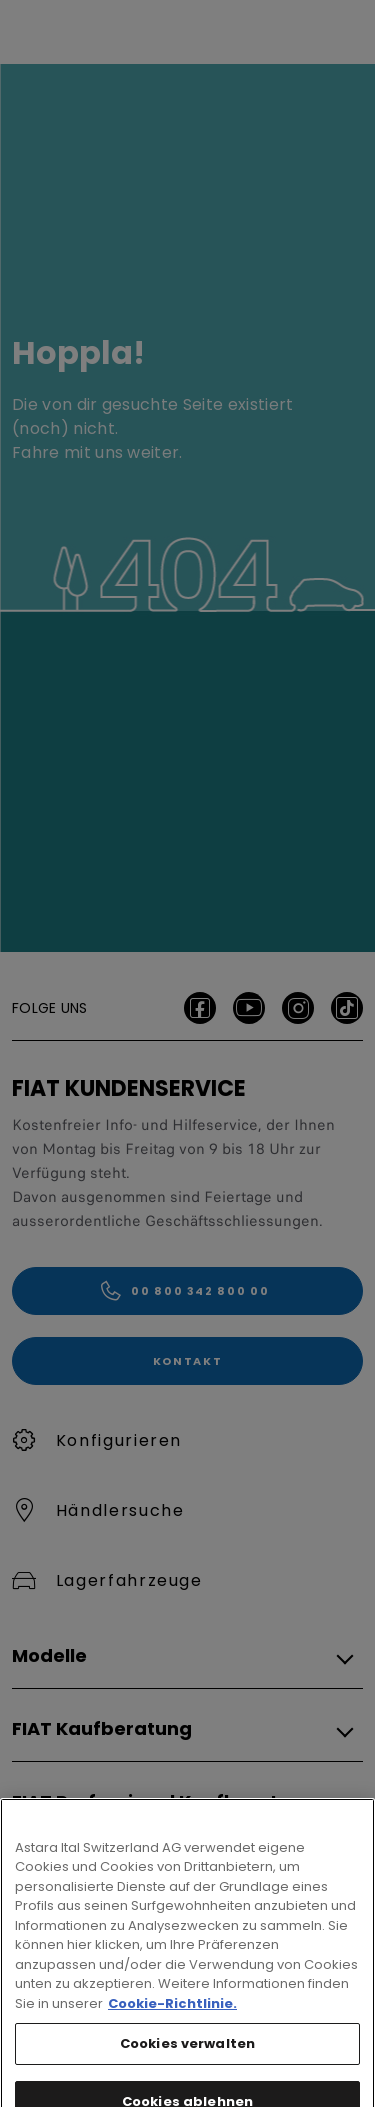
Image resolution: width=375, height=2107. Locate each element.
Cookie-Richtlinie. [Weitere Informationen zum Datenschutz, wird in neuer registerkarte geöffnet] (172, 2027)
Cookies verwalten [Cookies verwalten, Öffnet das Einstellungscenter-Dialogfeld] (187, 2068)
